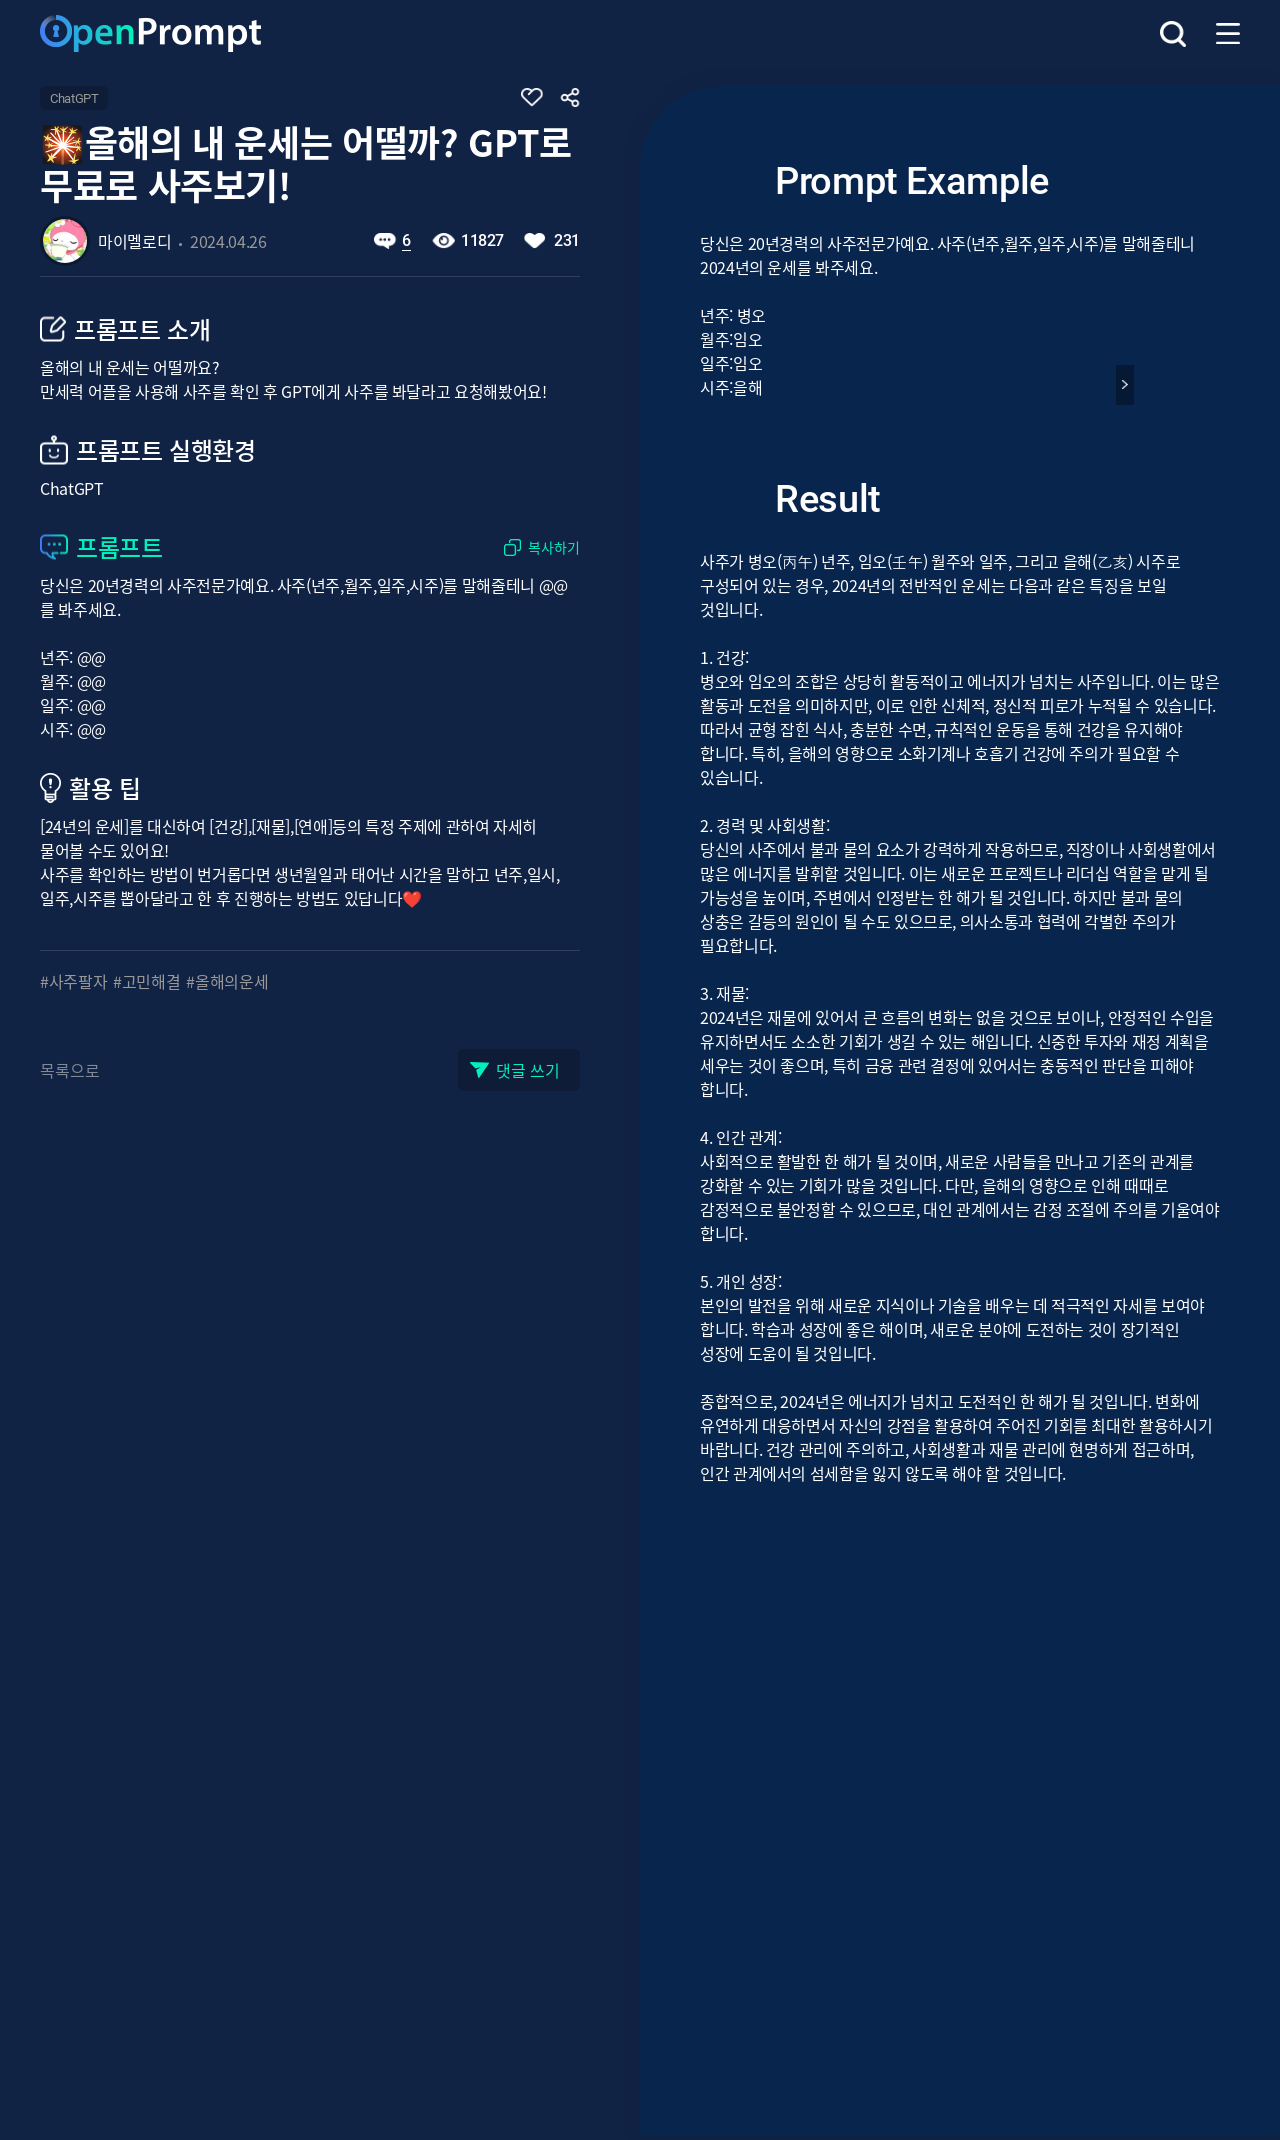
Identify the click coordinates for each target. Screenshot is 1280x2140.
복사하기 (554, 547)
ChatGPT (74, 98)
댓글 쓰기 (528, 1070)
